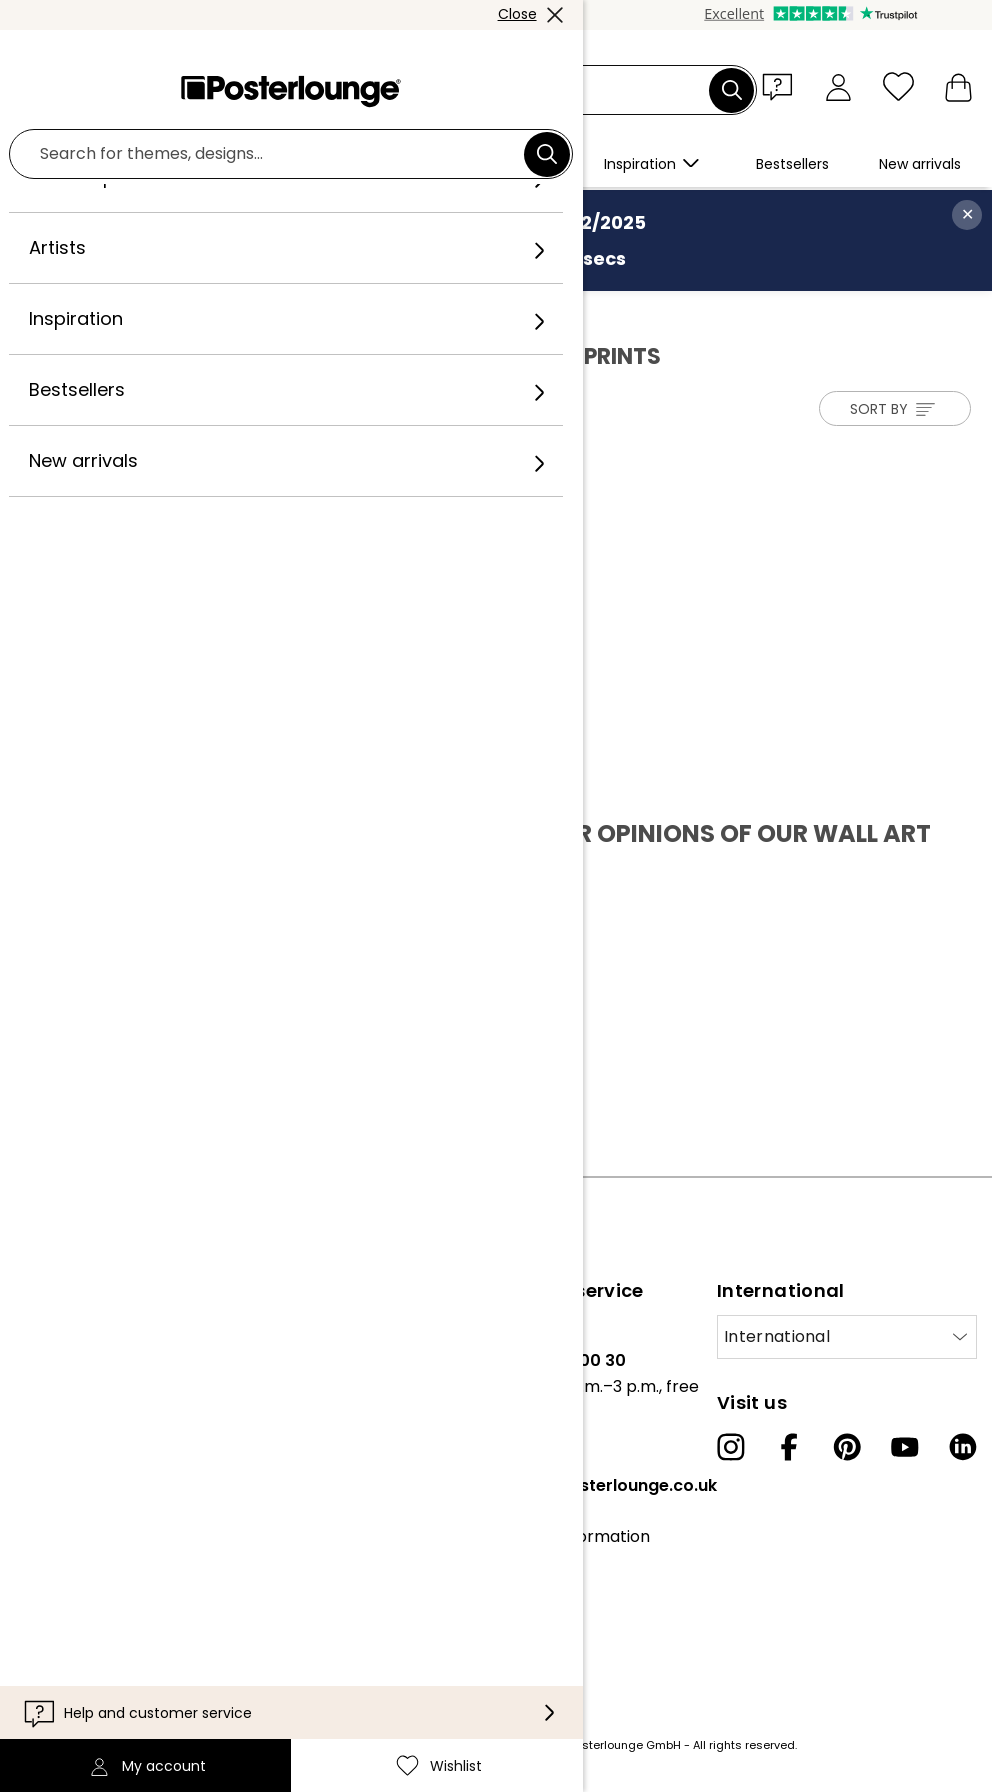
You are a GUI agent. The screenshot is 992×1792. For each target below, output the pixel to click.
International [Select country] (777, 1336)
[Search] (732, 90)
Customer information (562, 1536)
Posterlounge (77, 312)
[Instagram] (731, 1447)
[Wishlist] (898, 86)
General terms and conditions (90, 1536)
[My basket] (958, 86)
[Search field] (519, 90)
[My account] (838, 86)
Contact (508, 1566)
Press (36, 1440)
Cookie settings (75, 1612)
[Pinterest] (847, 1447)
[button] (782, 86)
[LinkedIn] (963, 1447)
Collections (59, 1390)
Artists (166, 312)
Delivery (507, 1596)
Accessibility (523, 1627)
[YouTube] (905, 1447)
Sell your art (62, 1471)
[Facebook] (789, 1447)
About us (49, 1329)
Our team (53, 1360)
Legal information (83, 1643)
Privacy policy (69, 1582)
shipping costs (384, 1745)
